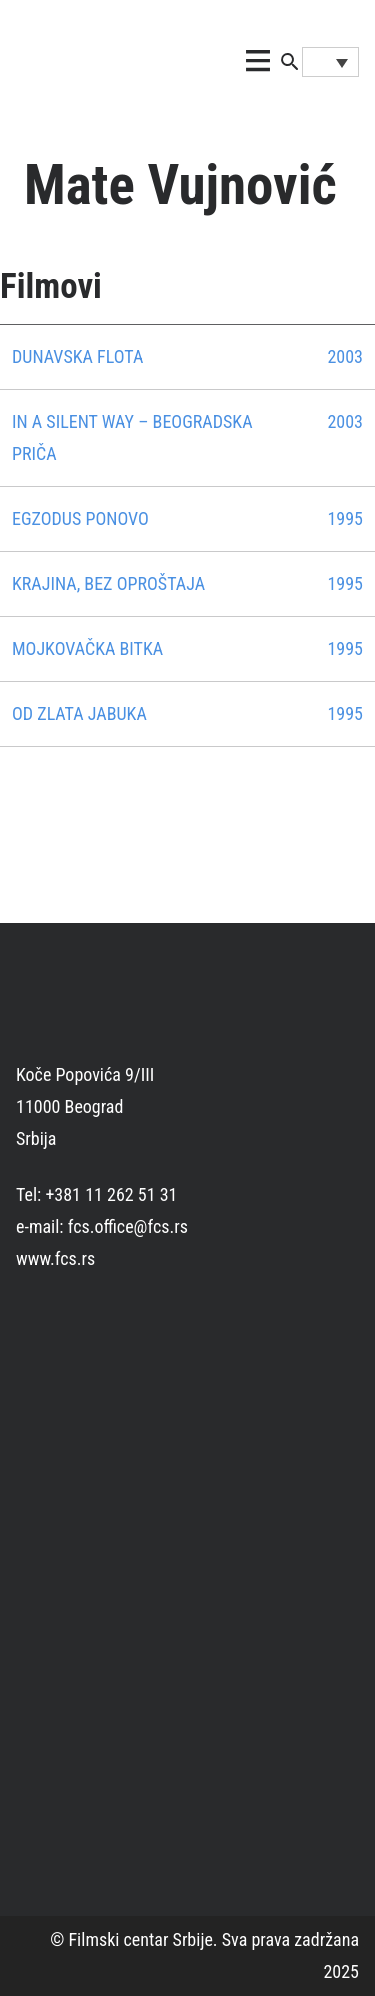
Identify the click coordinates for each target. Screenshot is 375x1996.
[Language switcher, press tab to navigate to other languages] (330, 62)
